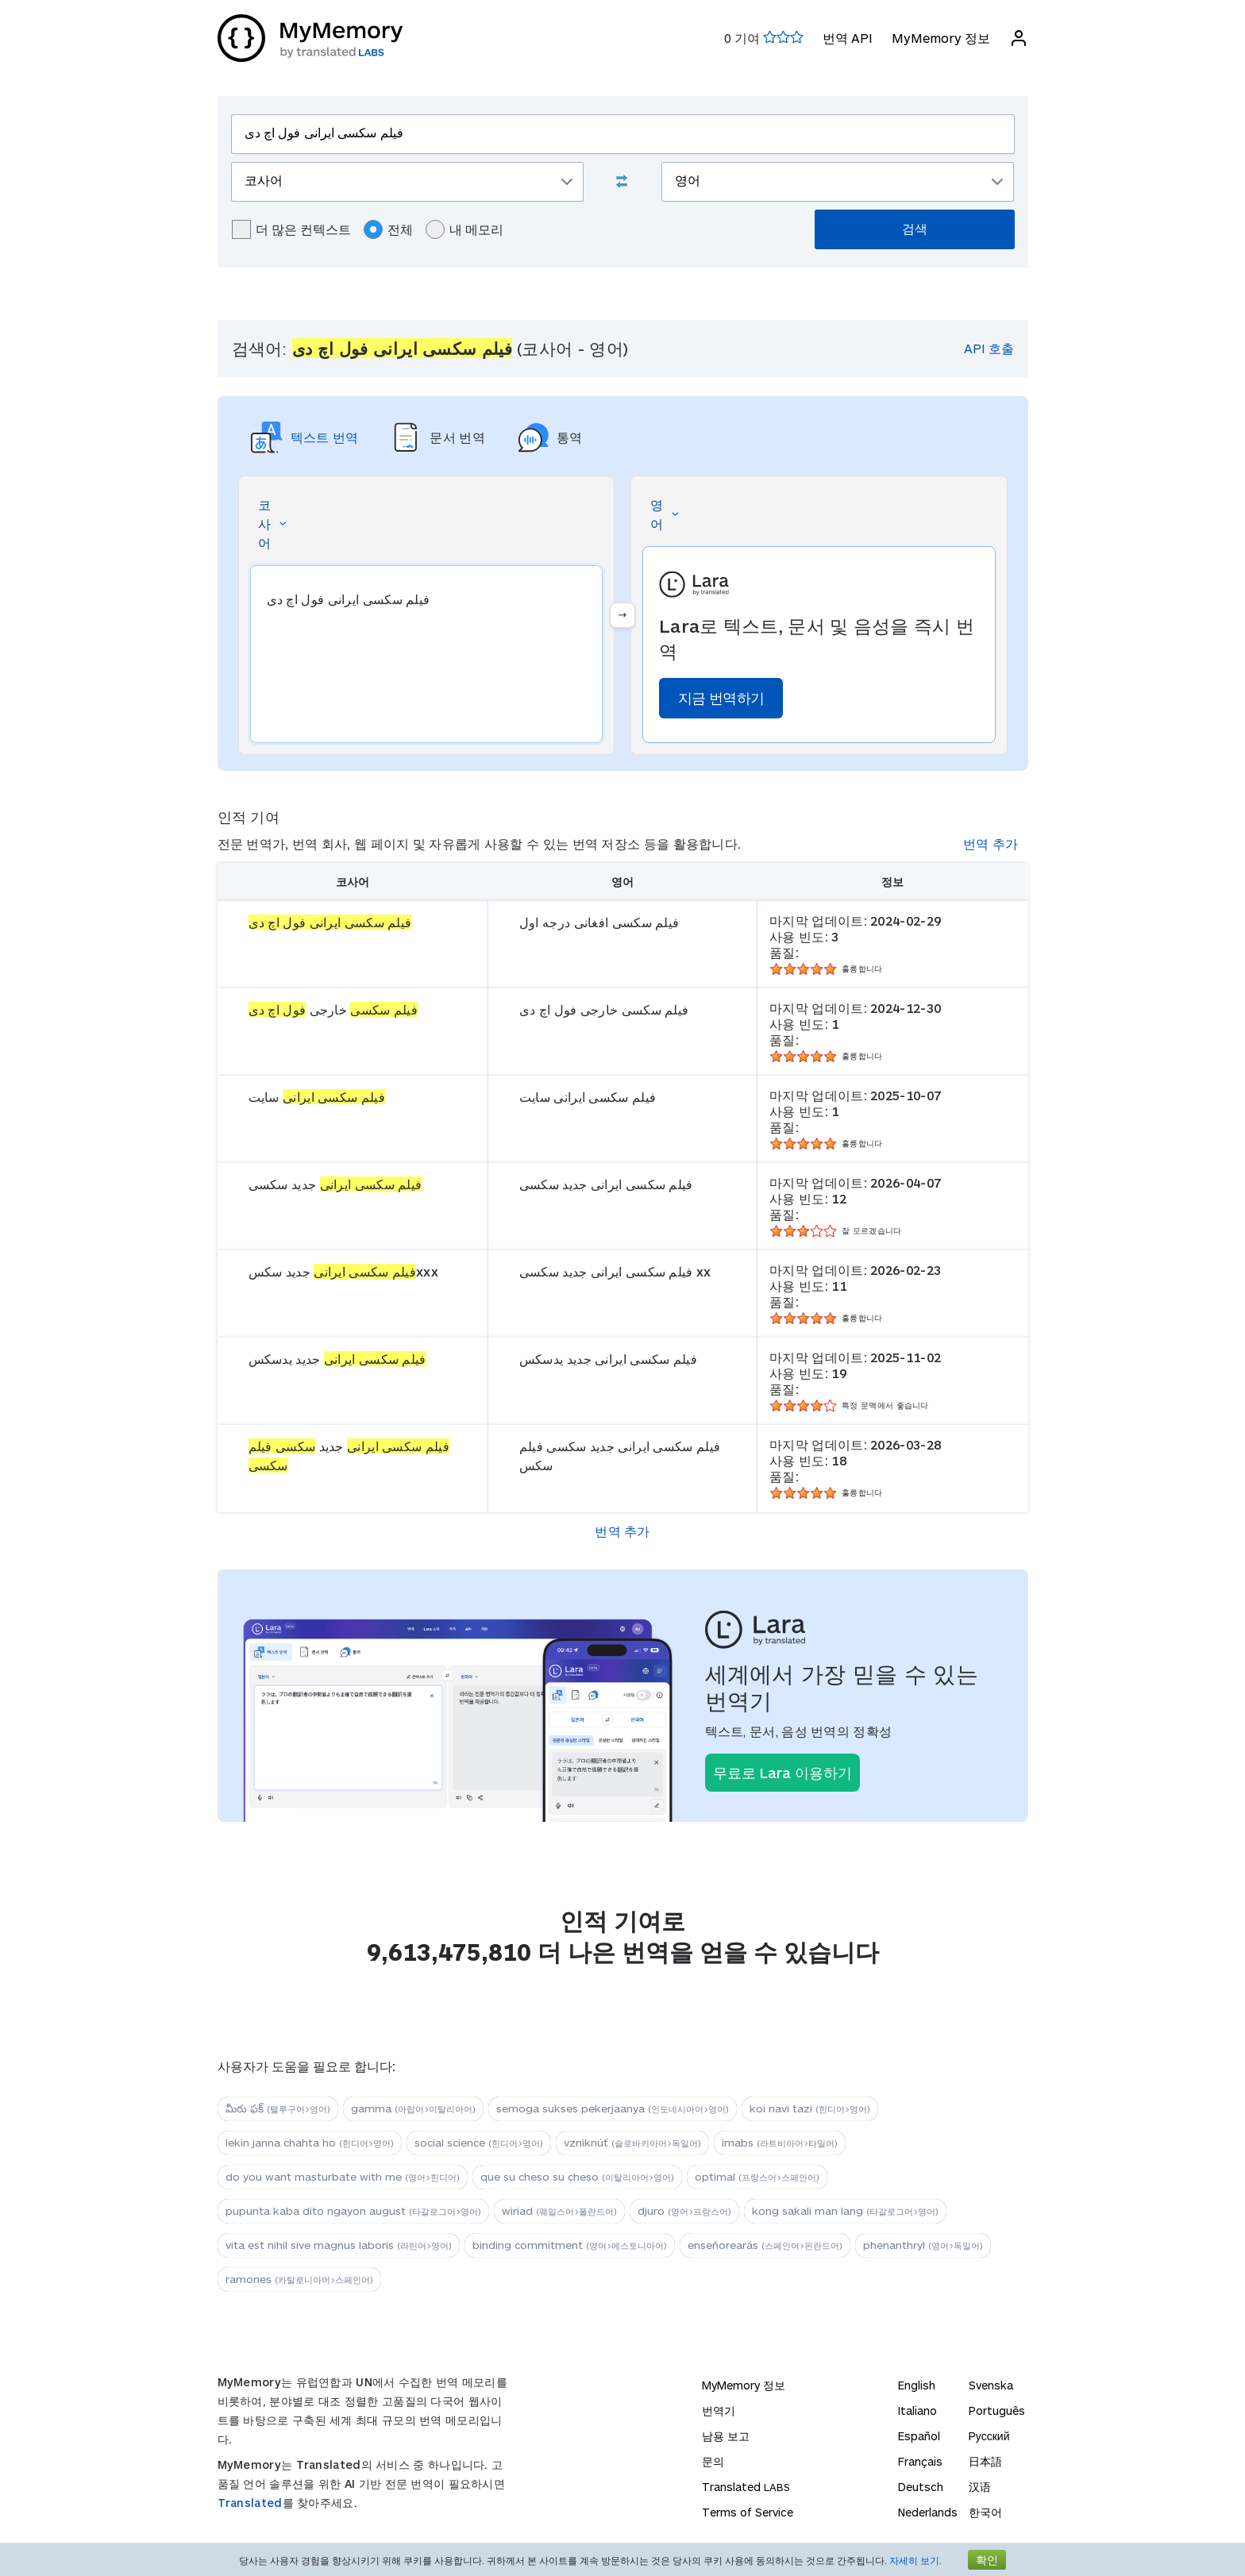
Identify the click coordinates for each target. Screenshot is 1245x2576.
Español (919, 2436)
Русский (989, 2436)
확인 (987, 2559)
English (916, 2385)
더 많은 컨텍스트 (291, 229)
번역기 (718, 2410)
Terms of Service (747, 2512)
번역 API (848, 37)
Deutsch (920, 2486)
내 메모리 (464, 229)
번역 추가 (991, 843)
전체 (388, 229)
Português (997, 2410)
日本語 (985, 2461)
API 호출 (989, 348)
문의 (713, 2461)
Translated (250, 2502)
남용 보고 (726, 2436)
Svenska (991, 2385)
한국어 (985, 2512)
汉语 (980, 2486)
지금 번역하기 (721, 698)
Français (920, 2461)
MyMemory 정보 (941, 37)
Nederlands (928, 2512)
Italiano (917, 2410)
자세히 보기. (915, 2560)
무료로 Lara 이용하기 (782, 1772)
